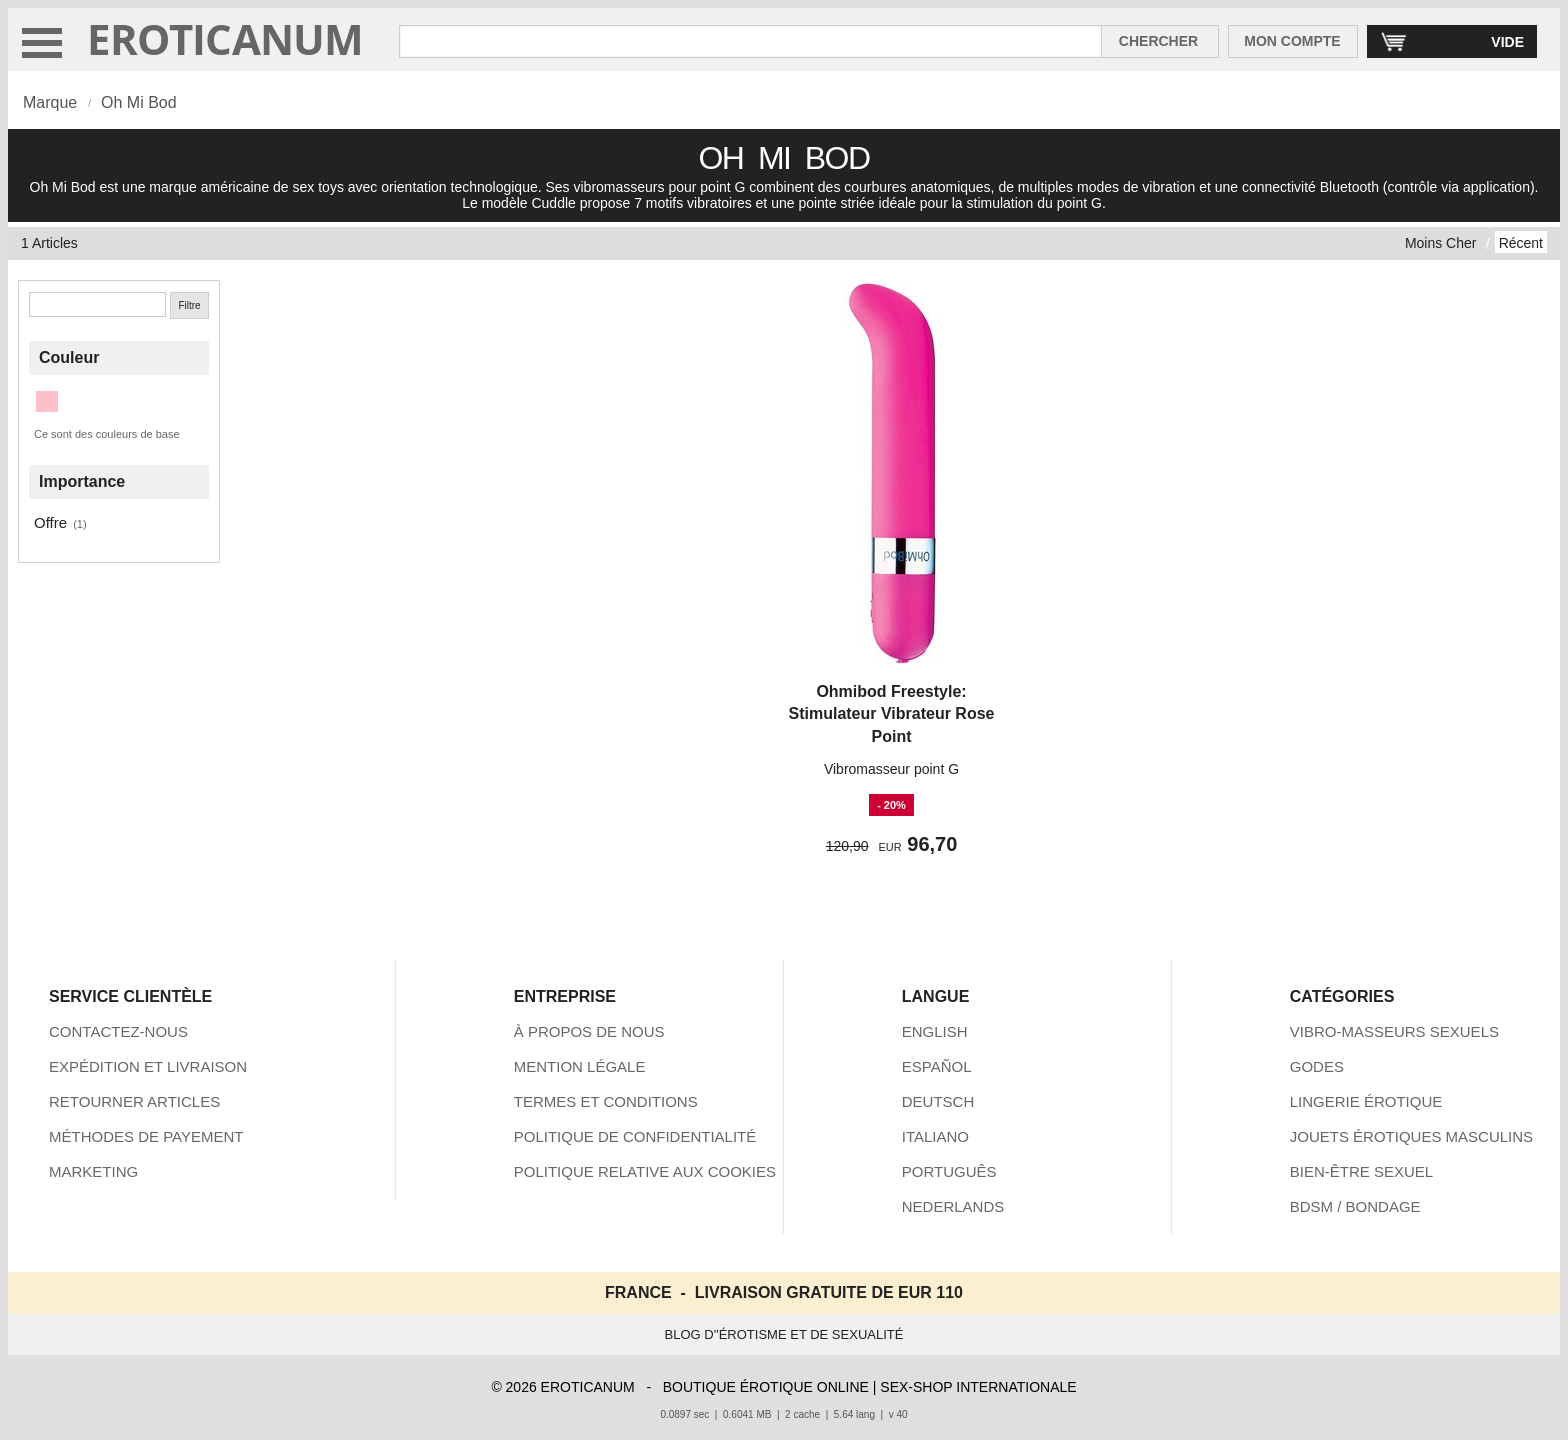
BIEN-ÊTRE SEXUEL (1361, 1171)
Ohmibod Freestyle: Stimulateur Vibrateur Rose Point (892, 714)
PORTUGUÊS (949, 1171)
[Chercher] (97, 304)
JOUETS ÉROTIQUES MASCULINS (1411, 1136)
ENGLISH (935, 1031)
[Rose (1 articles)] (47, 401)
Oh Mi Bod (139, 102)
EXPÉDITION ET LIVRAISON (148, 1066)
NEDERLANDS (953, 1206)
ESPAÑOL (937, 1066)
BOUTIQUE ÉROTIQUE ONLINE (766, 1387)
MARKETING (93, 1171)
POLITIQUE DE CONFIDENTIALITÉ (635, 1136)
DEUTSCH (938, 1101)
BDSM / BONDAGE (1355, 1206)
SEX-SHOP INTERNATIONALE (978, 1387)
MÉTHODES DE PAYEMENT (146, 1136)
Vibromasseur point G (891, 769)
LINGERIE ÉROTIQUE (1366, 1101)
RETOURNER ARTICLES (134, 1101)
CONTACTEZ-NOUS (118, 1031)
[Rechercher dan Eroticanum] (750, 41)
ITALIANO (935, 1136)
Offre (50, 522)
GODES (1317, 1066)
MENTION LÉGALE (580, 1066)
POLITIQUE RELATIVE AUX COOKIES (645, 1171)
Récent (1521, 243)
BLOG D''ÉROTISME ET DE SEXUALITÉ (784, 1334)
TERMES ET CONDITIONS (606, 1101)
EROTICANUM (225, 38)
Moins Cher (1441, 243)
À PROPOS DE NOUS (589, 1031)
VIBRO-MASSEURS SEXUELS (1394, 1031)
